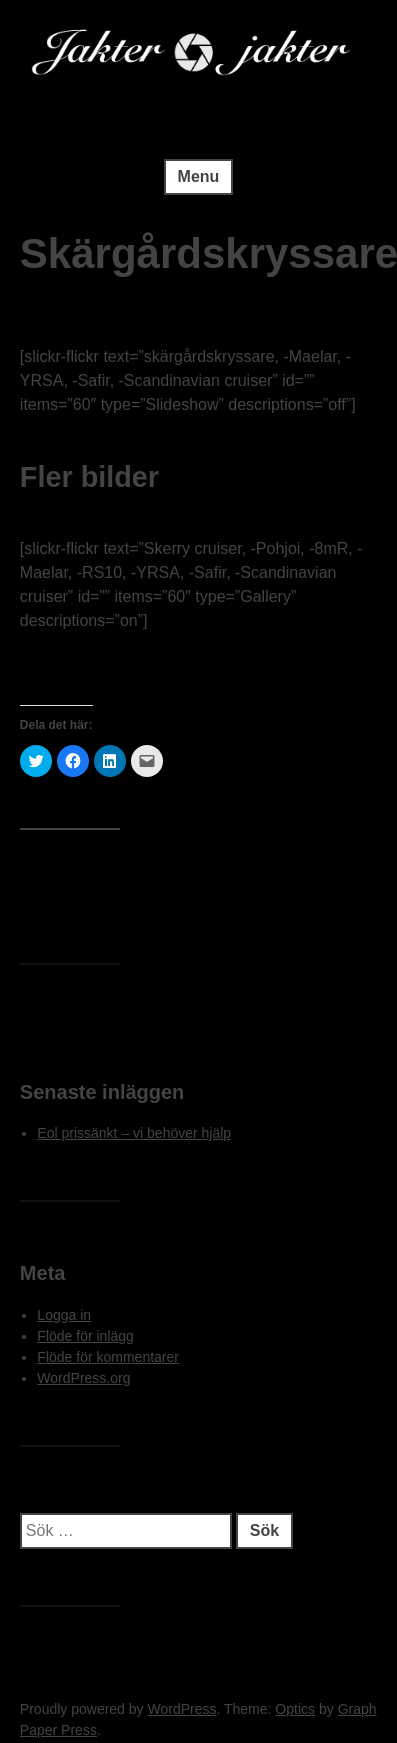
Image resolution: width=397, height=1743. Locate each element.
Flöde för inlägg (85, 1336)
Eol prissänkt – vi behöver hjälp (134, 1133)
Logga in (64, 1315)
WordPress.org (83, 1378)
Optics (295, 1709)
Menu (199, 176)
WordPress (181, 1709)
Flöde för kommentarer (108, 1357)
